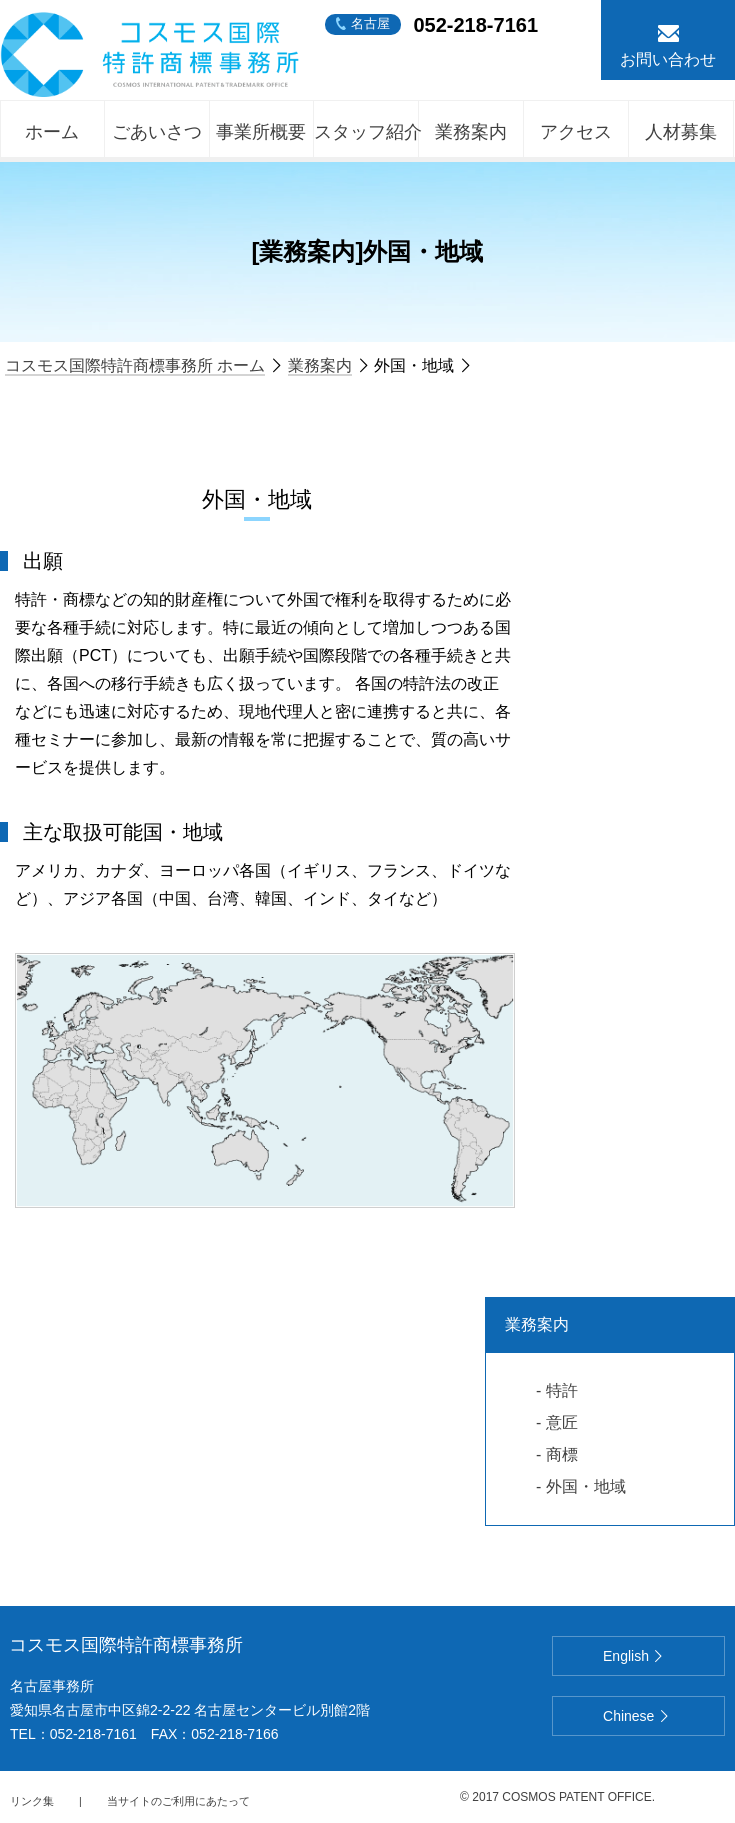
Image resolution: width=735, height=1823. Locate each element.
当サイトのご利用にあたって (178, 1801)
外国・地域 (586, 1486)
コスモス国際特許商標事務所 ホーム (135, 365)
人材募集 (681, 132)
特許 (562, 1390)
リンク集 (32, 1801)
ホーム (52, 132)
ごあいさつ (157, 132)
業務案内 (471, 132)
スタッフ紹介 (366, 132)
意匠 (562, 1422)
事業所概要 (261, 132)
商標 (562, 1454)
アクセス (576, 132)
